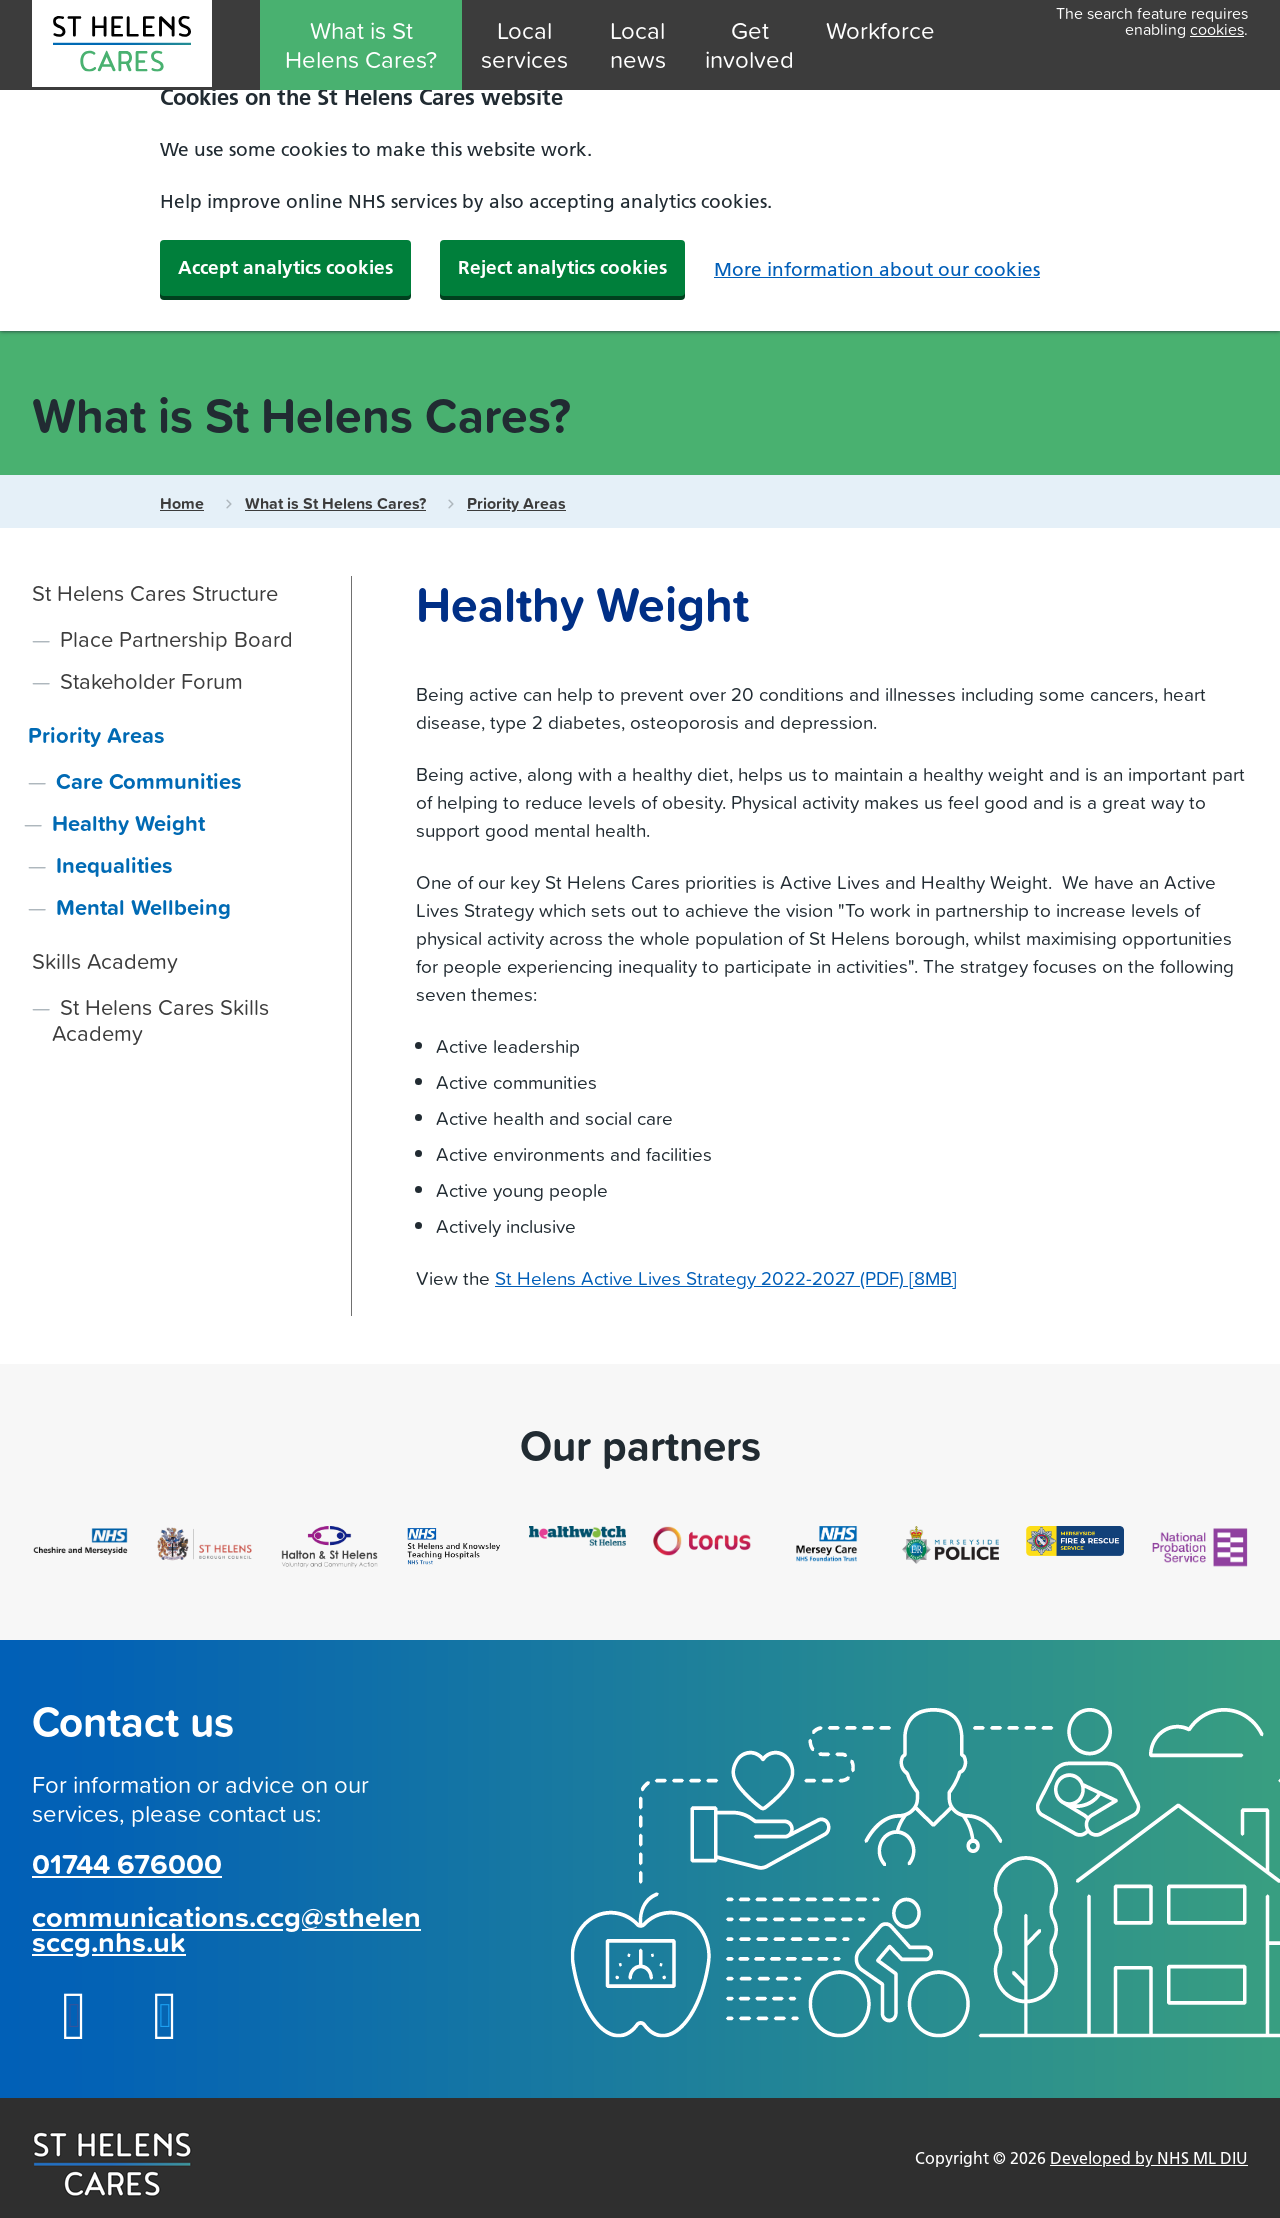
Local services (524, 44)
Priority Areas (516, 503)
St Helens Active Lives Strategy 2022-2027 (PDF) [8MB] (726, 1277)
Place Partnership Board (176, 638)
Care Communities (149, 781)
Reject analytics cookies (562, 267)
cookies (1217, 29)
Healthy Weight (128, 823)
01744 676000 (127, 1863)
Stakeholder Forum (151, 680)
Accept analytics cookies (285, 267)
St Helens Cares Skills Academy (160, 1019)
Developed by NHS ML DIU (1149, 2158)
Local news (638, 44)
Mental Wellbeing (143, 907)
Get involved (749, 44)
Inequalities (114, 865)
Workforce (880, 30)
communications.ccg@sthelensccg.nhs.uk (226, 1929)
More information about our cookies (877, 269)
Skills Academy (105, 960)
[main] (640, 946)
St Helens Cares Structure (155, 592)
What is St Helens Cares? (361, 44)
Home (182, 503)
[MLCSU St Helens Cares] (122, 47)
